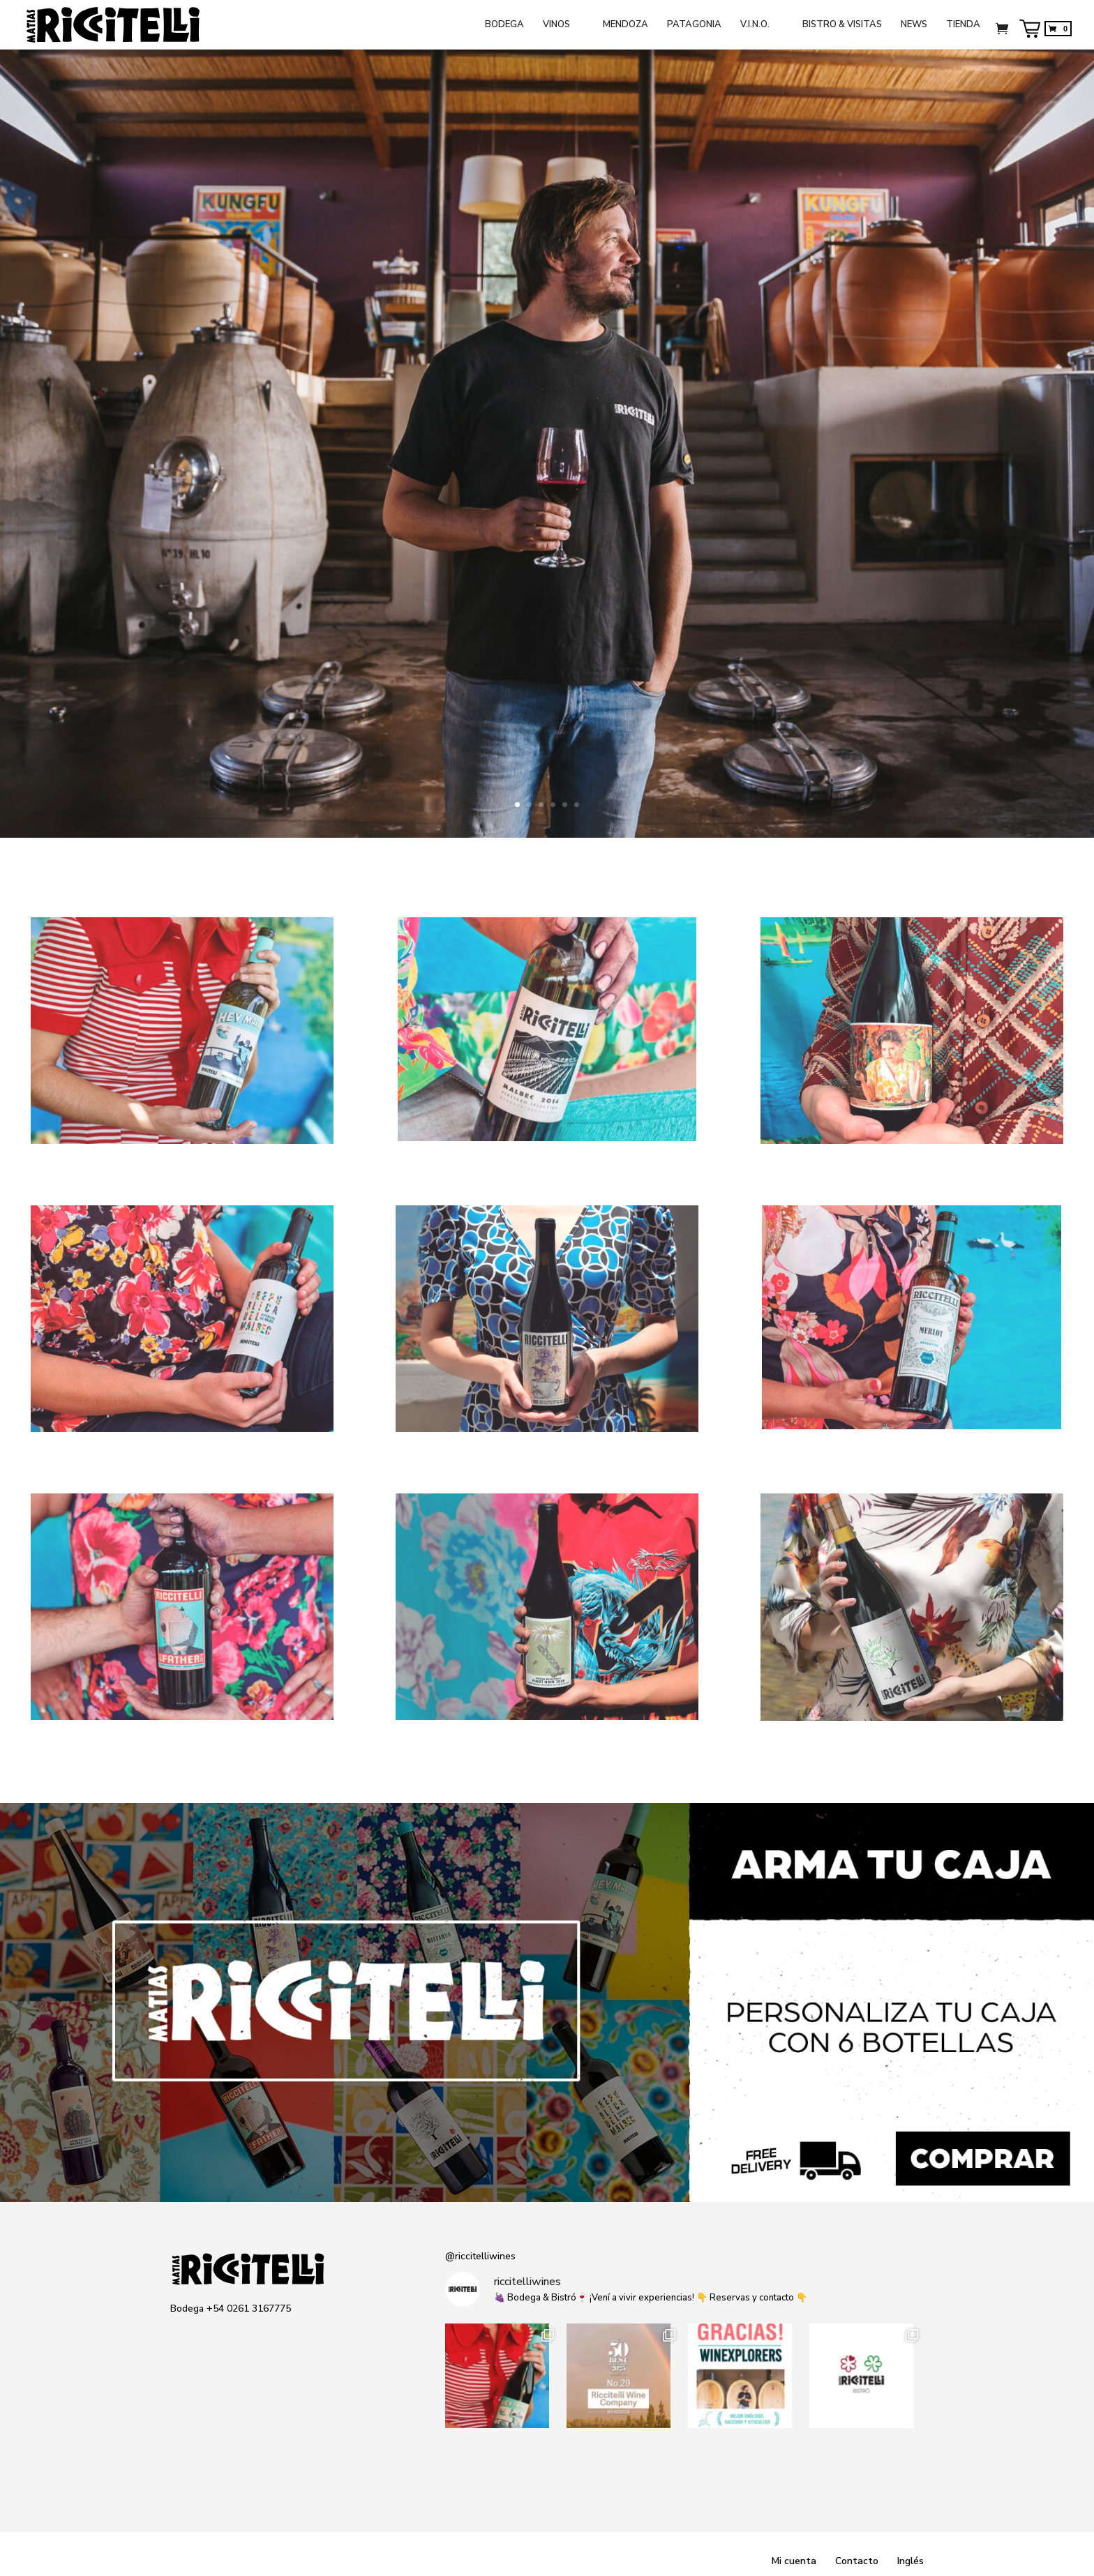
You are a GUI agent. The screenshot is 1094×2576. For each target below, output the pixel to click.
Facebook (205, 2335)
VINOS (556, 25)
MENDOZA (625, 25)
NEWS (914, 25)
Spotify (288, 2335)
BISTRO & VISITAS (842, 25)
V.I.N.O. (755, 25)
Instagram (178, 2335)
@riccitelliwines (480, 2256)
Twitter (233, 2335)
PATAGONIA (694, 25)
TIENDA (963, 25)
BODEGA (504, 25)
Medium (261, 2335)
